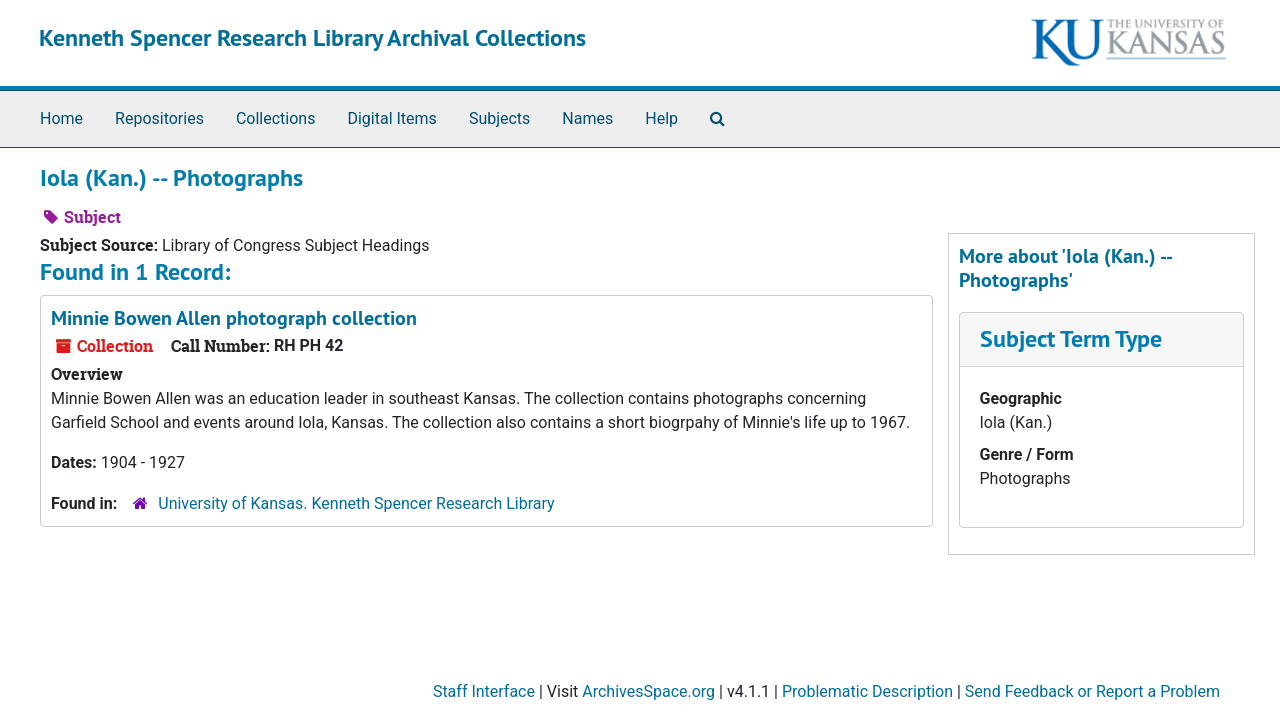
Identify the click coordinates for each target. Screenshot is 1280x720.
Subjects (499, 118)
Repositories (159, 118)
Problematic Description (867, 691)
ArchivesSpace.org (648, 691)
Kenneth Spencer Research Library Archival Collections (312, 37)
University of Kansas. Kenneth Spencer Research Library (356, 503)
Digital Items (391, 118)
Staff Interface (484, 691)
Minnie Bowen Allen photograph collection (234, 318)
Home (61, 118)
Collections (276, 118)
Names (587, 118)
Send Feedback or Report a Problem (1092, 691)
